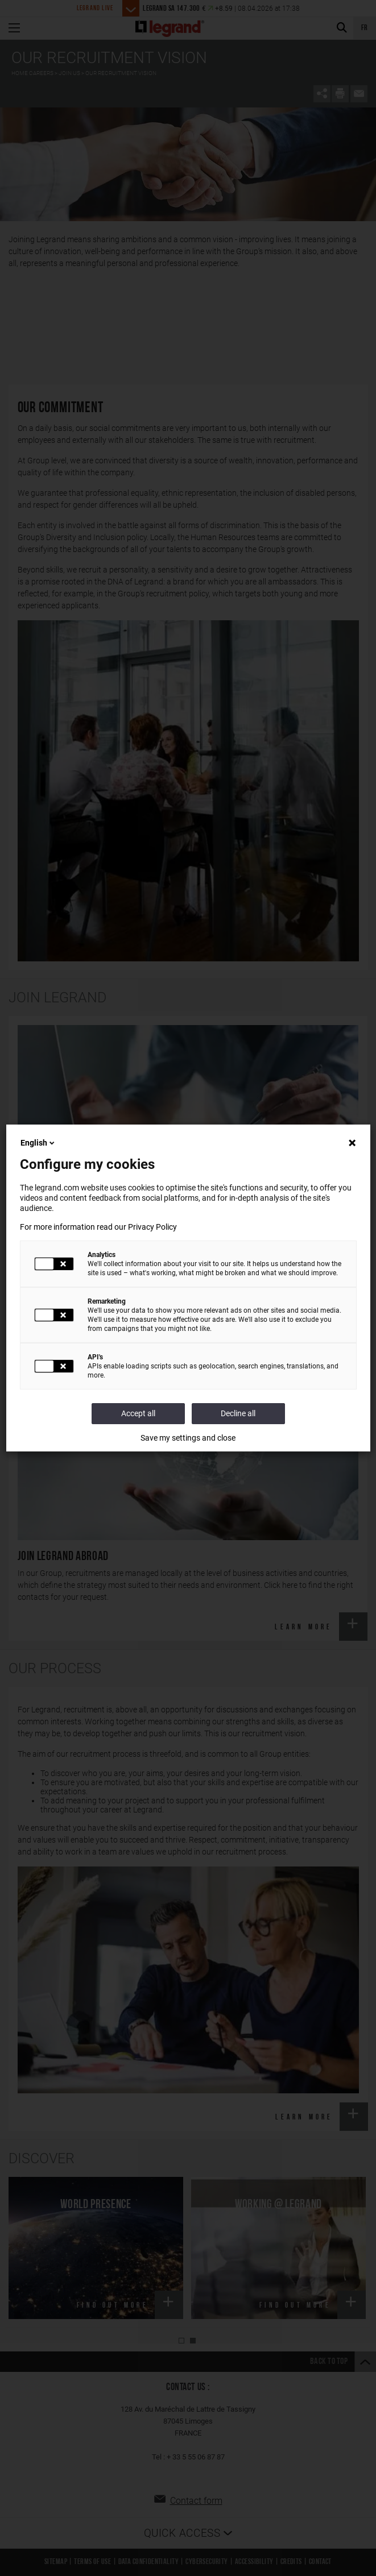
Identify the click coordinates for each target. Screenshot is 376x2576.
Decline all (238, 1413)
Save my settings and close (188, 1437)
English (38, 1142)
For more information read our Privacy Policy (98, 1226)
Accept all (138, 1413)
